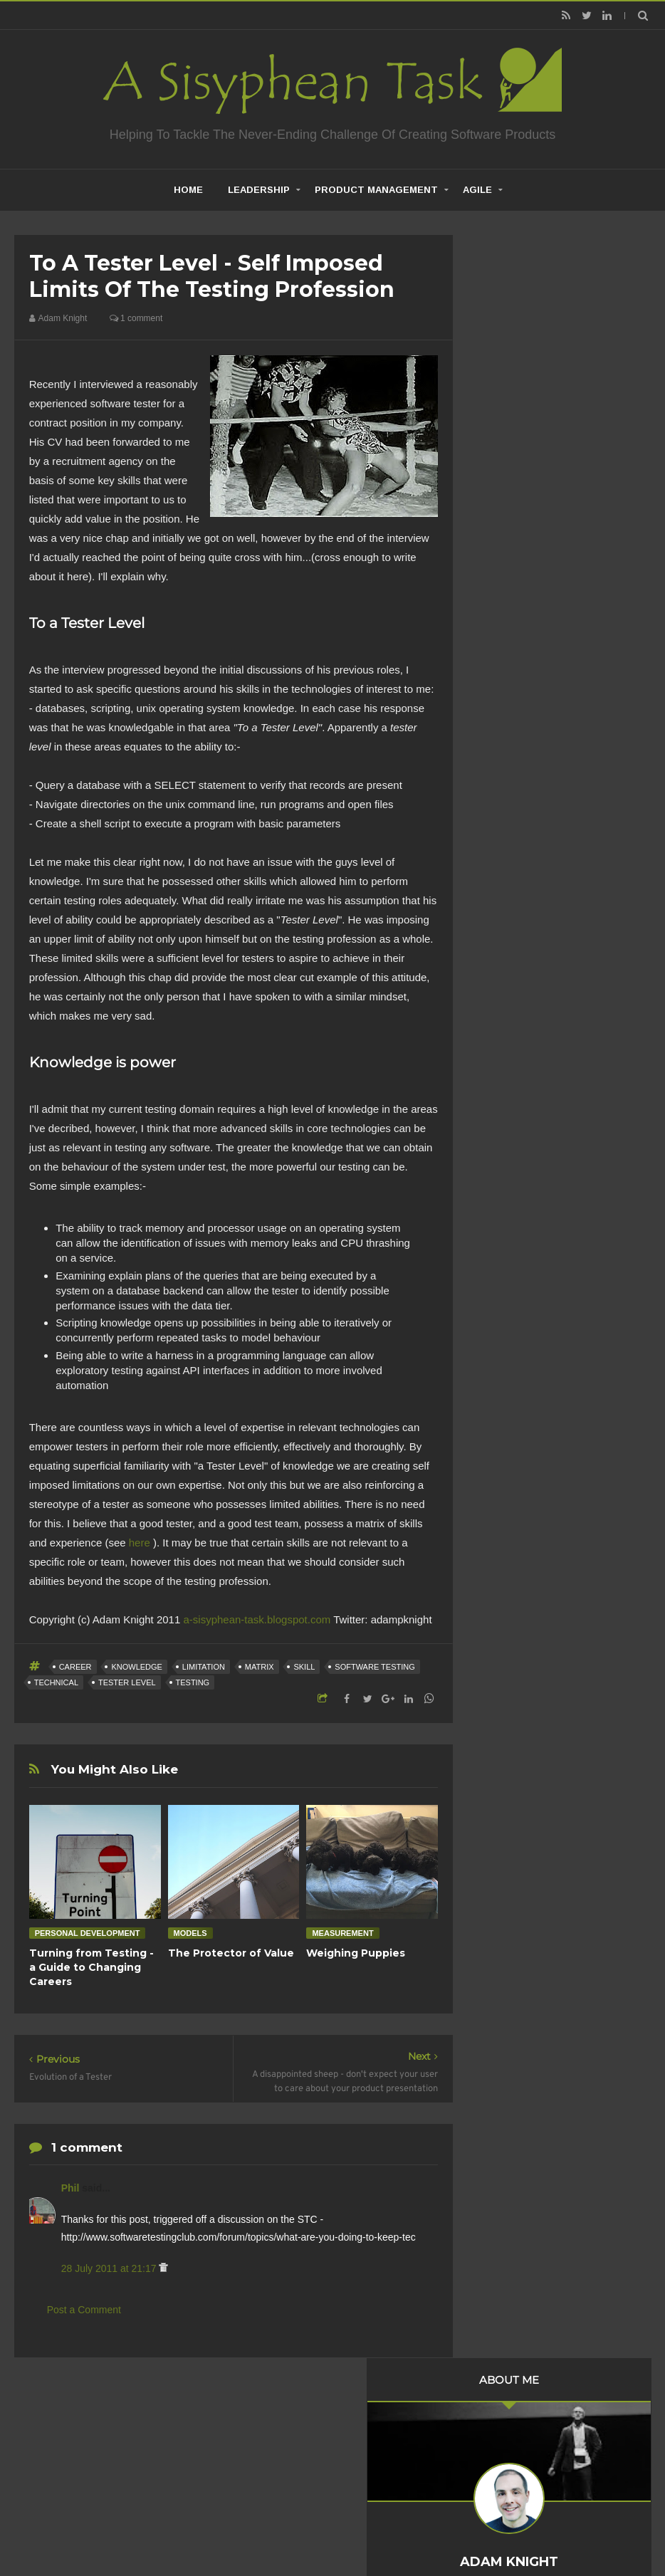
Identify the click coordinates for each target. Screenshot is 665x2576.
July (519, 1048)
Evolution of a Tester (551, 1097)
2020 (509, 779)
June (521, 1121)
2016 (509, 856)
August (526, 1029)
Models (190, 1933)
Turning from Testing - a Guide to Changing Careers (91, 1967)
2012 (509, 935)
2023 (509, 720)
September (534, 1009)
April (520, 1160)
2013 (509, 915)
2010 (509, 1243)
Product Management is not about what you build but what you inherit (559, 1484)
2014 (509, 895)
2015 (509, 876)
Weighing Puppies (355, 1953)
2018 (509, 818)
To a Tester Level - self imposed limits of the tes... (569, 1072)
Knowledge (136, 1667)
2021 (509, 759)
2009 (509, 1262)
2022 (509, 740)
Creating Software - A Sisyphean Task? (311, 2529)
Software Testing (374, 1667)
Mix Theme (520, 2529)
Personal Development (87, 1933)
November (533, 971)
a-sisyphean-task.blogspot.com (256, 1619)
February (530, 1199)
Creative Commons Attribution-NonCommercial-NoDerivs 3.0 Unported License (549, 2166)
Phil (72, 2188)
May (519, 1140)
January (528, 1219)
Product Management (376, 189)
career (75, 1667)
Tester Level (127, 1682)
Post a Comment (84, 2309)
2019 (509, 799)
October (528, 990)
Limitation (203, 1667)
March (524, 1179)
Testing (193, 1682)
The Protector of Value (231, 1953)
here (139, 1542)
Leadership (259, 189)
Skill (304, 1667)
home (188, 189)
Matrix (259, 1667)
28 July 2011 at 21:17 (110, 2268)
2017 (509, 837)
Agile (477, 189)
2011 (509, 954)
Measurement (342, 1933)
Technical (56, 1682)
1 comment (136, 318)
